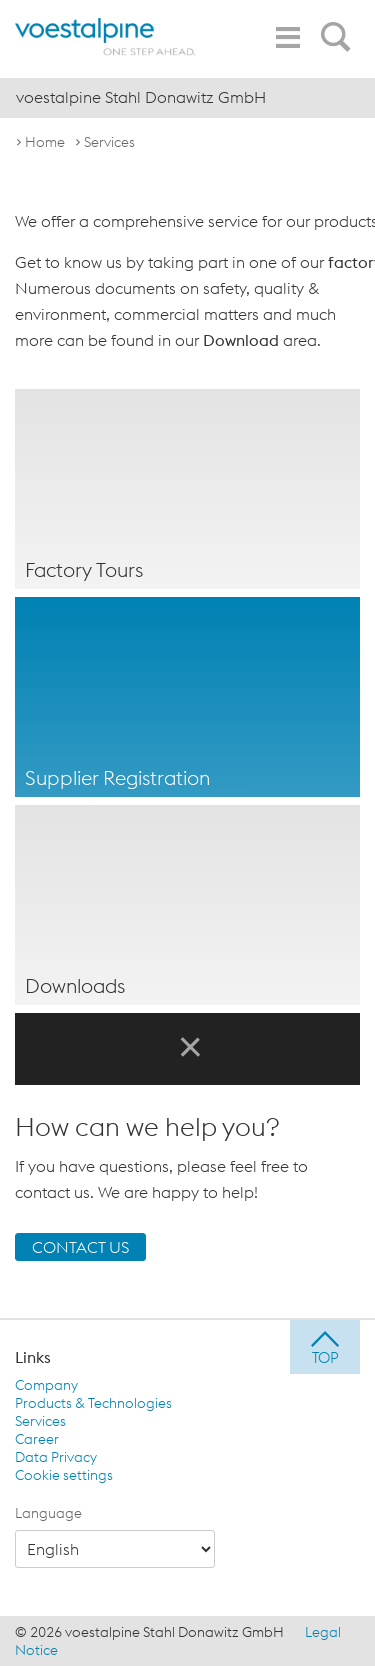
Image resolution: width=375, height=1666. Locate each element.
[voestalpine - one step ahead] (105, 37)
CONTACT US (80, 1247)
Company (46, 1385)
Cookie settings (64, 1475)
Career (37, 1439)
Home (45, 142)
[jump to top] (325, 1347)
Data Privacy (56, 1457)
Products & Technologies (93, 1403)
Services (109, 142)
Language (48, 1513)
